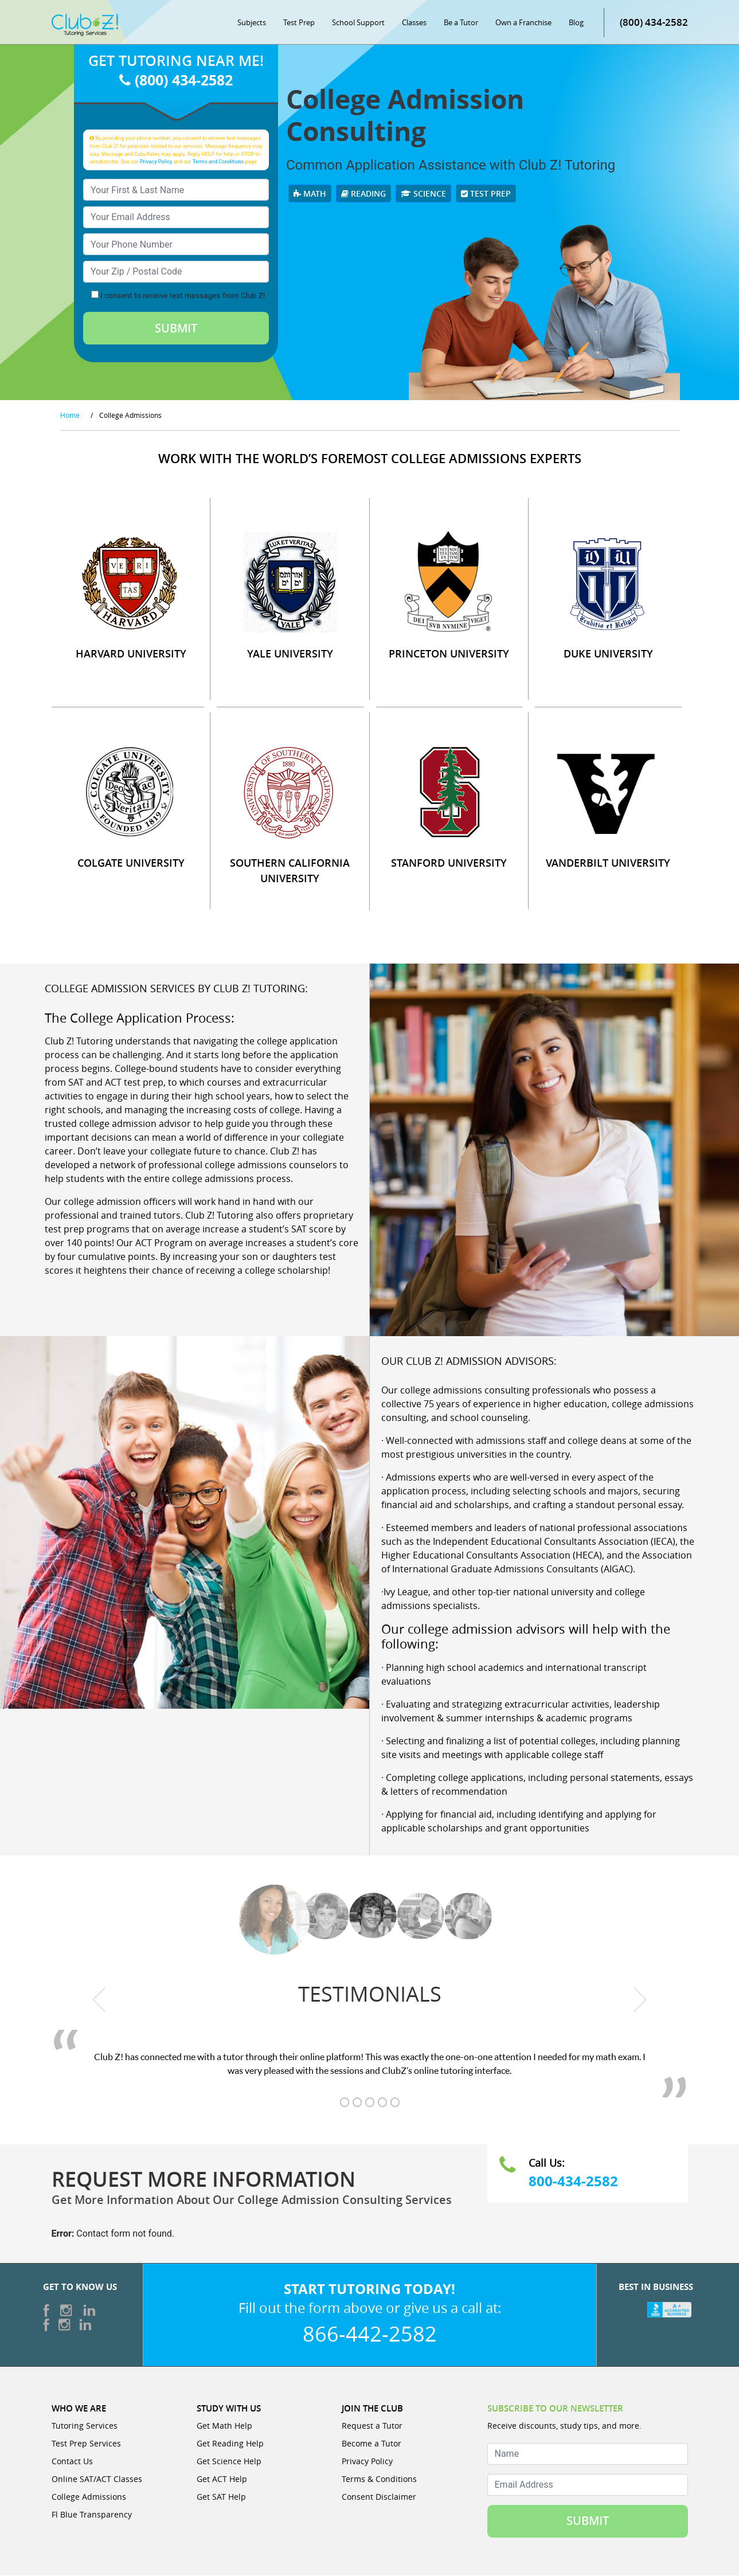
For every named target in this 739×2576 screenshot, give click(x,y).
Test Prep (299, 23)
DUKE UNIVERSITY (608, 654)
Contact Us (72, 2461)
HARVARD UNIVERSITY (131, 654)
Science (423, 194)
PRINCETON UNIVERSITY (449, 654)
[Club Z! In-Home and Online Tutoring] (85, 24)
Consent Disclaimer (379, 2497)
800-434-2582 (573, 2181)
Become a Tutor (371, 2443)
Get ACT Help (222, 2479)
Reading (363, 194)
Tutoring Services (85, 2426)
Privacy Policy (156, 162)
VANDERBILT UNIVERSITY (608, 863)
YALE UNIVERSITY (290, 654)
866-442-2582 (370, 2334)
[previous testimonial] (99, 2000)
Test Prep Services (86, 2443)
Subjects (251, 23)
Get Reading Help (230, 2443)
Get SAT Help (221, 2497)
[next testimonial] (640, 2000)
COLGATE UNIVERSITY (131, 863)
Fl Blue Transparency (92, 2515)
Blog (576, 23)
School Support (358, 23)
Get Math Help (224, 2426)
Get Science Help (229, 2461)
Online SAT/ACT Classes (97, 2479)
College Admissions (89, 2497)
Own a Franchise (523, 23)
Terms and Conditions (218, 162)
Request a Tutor (372, 2426)
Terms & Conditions (379, 2479)
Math (310, 194)
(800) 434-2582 (654, 22)
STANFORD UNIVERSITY (449, 863)
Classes (414, 23)
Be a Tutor (461, 23)
